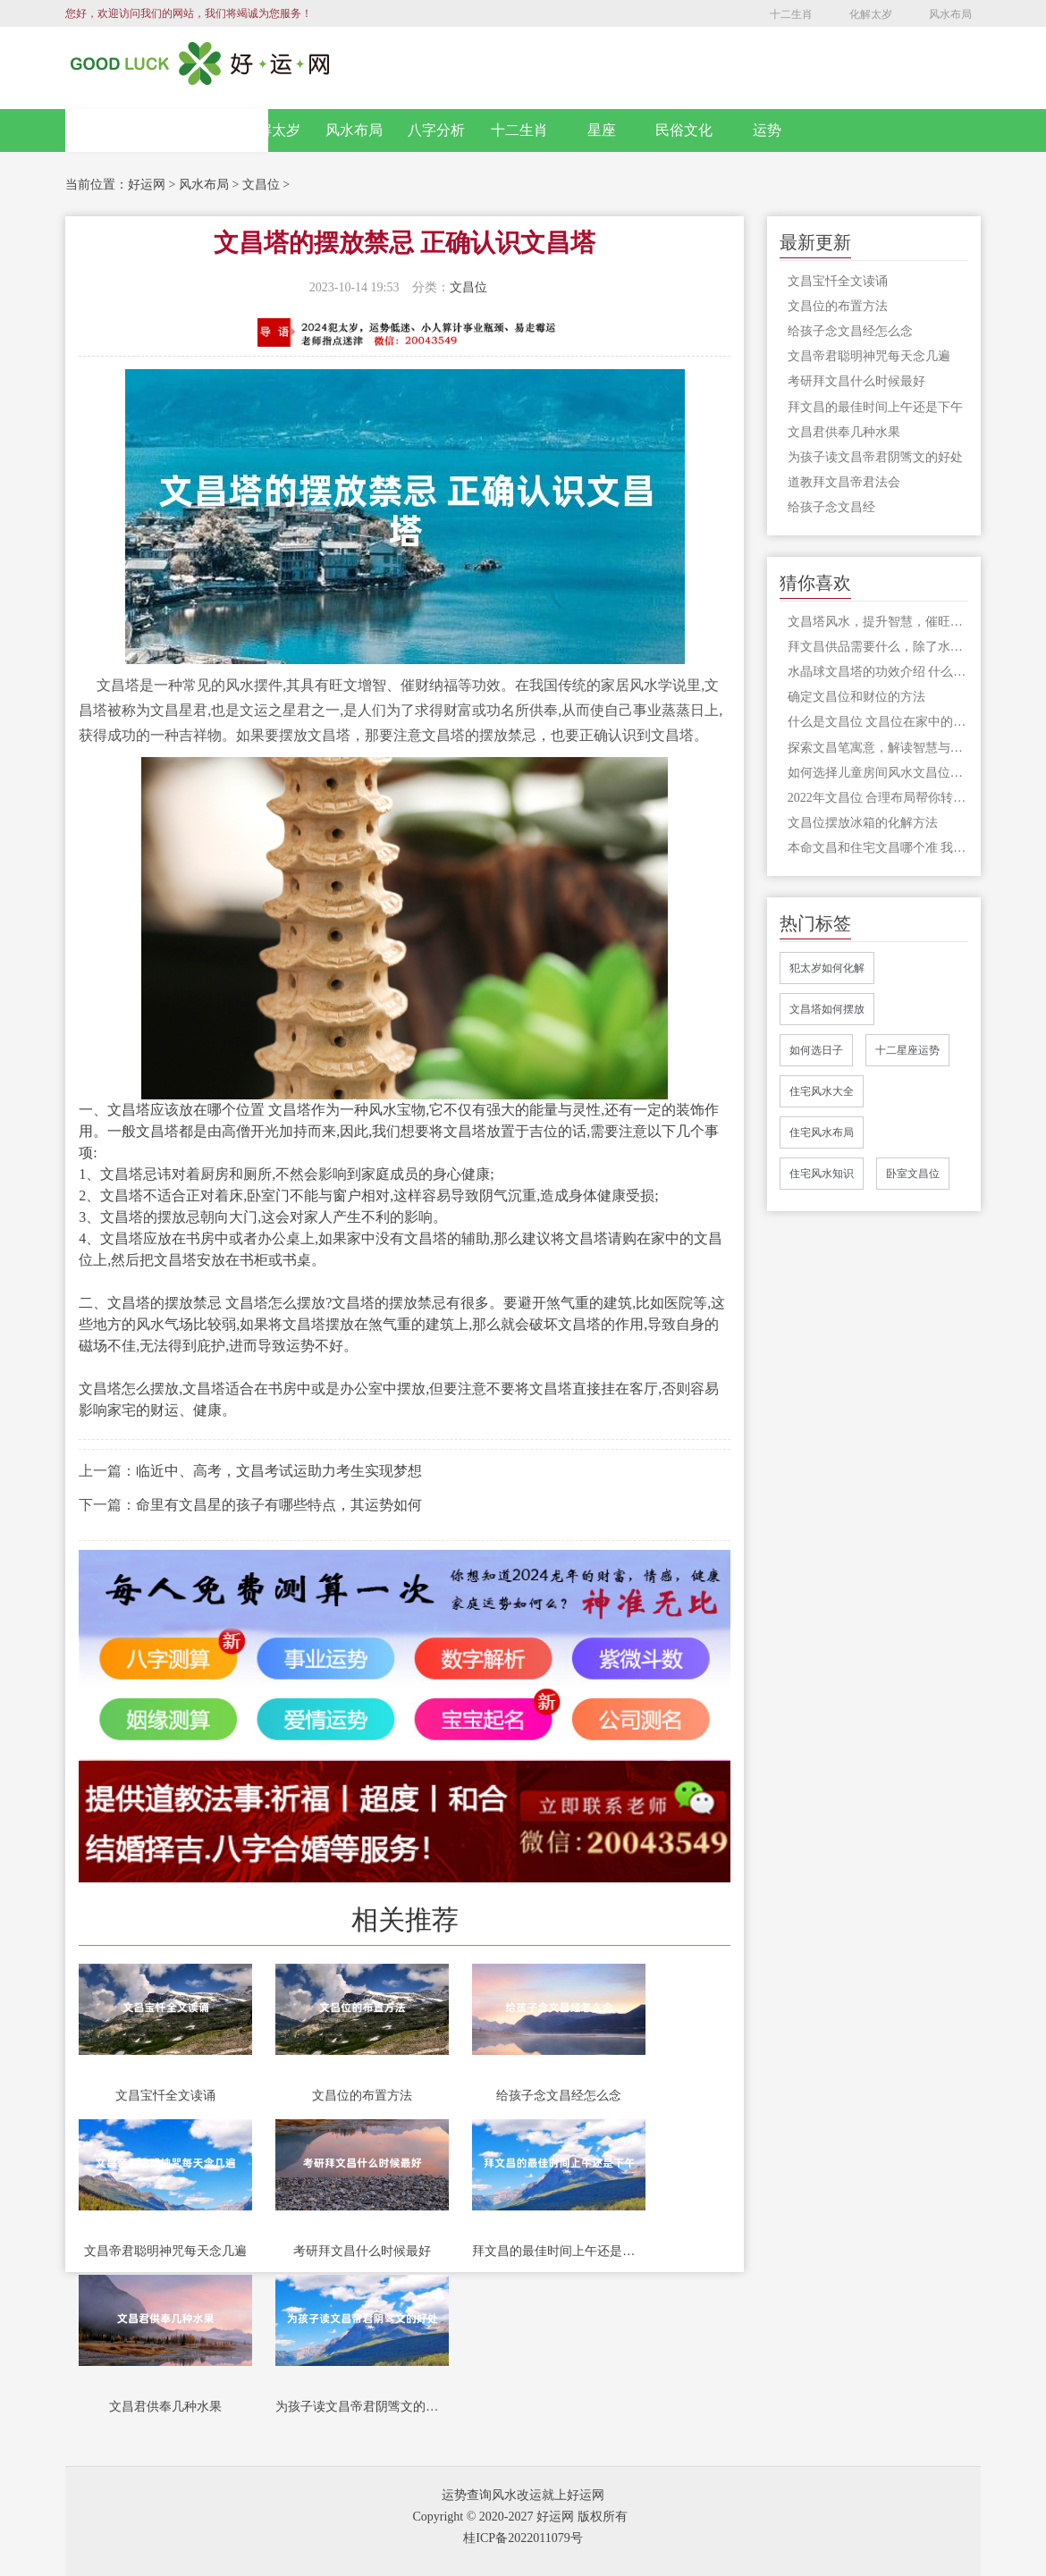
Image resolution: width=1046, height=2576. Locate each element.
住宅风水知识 (821, 1173)
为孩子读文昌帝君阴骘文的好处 (362, 2406)
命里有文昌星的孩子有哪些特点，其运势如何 (279, 1504)
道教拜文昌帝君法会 (844, 482)
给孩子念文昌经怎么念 (558, 2095)
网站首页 (167, 130)
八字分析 (436, 130)
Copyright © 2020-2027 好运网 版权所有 (519, 2516)
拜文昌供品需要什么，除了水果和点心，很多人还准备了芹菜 (878, 646)
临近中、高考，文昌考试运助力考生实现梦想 (279, 1470)
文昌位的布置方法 (362, 2095)
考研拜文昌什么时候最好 (362, 2251)
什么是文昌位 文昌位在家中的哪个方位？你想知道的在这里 (878, 721)
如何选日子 (816, 1050)
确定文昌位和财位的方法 (856, 696)
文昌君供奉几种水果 (165, 2406)
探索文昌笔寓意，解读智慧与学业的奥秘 (878, 747)
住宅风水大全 (821, 1091)
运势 (767, 130)
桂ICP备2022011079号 (522, 2538)
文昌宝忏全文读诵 (165, 2095)
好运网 (146, 184)
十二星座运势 (907, 1050)
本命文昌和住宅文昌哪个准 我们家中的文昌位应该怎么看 (878, 847)
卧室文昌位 (913, 1173)
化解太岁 (870, 14)
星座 (601, 130)
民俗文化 (684, 130)
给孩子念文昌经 (831, 507)
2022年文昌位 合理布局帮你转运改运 (878, 797)
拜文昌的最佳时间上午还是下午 (558, 2251)
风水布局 (950, 14)
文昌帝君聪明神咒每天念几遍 (165, 2251)
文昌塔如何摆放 (827, 1009)
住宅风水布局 (821, 1132)
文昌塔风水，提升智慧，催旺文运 (878, 621)
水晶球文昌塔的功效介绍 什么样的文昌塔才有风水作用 (878, 671)
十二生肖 (791, 14)
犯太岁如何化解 (827, 968)
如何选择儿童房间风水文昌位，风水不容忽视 (878, 772)
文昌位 (261, 184)
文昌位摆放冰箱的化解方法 (863, 822)
